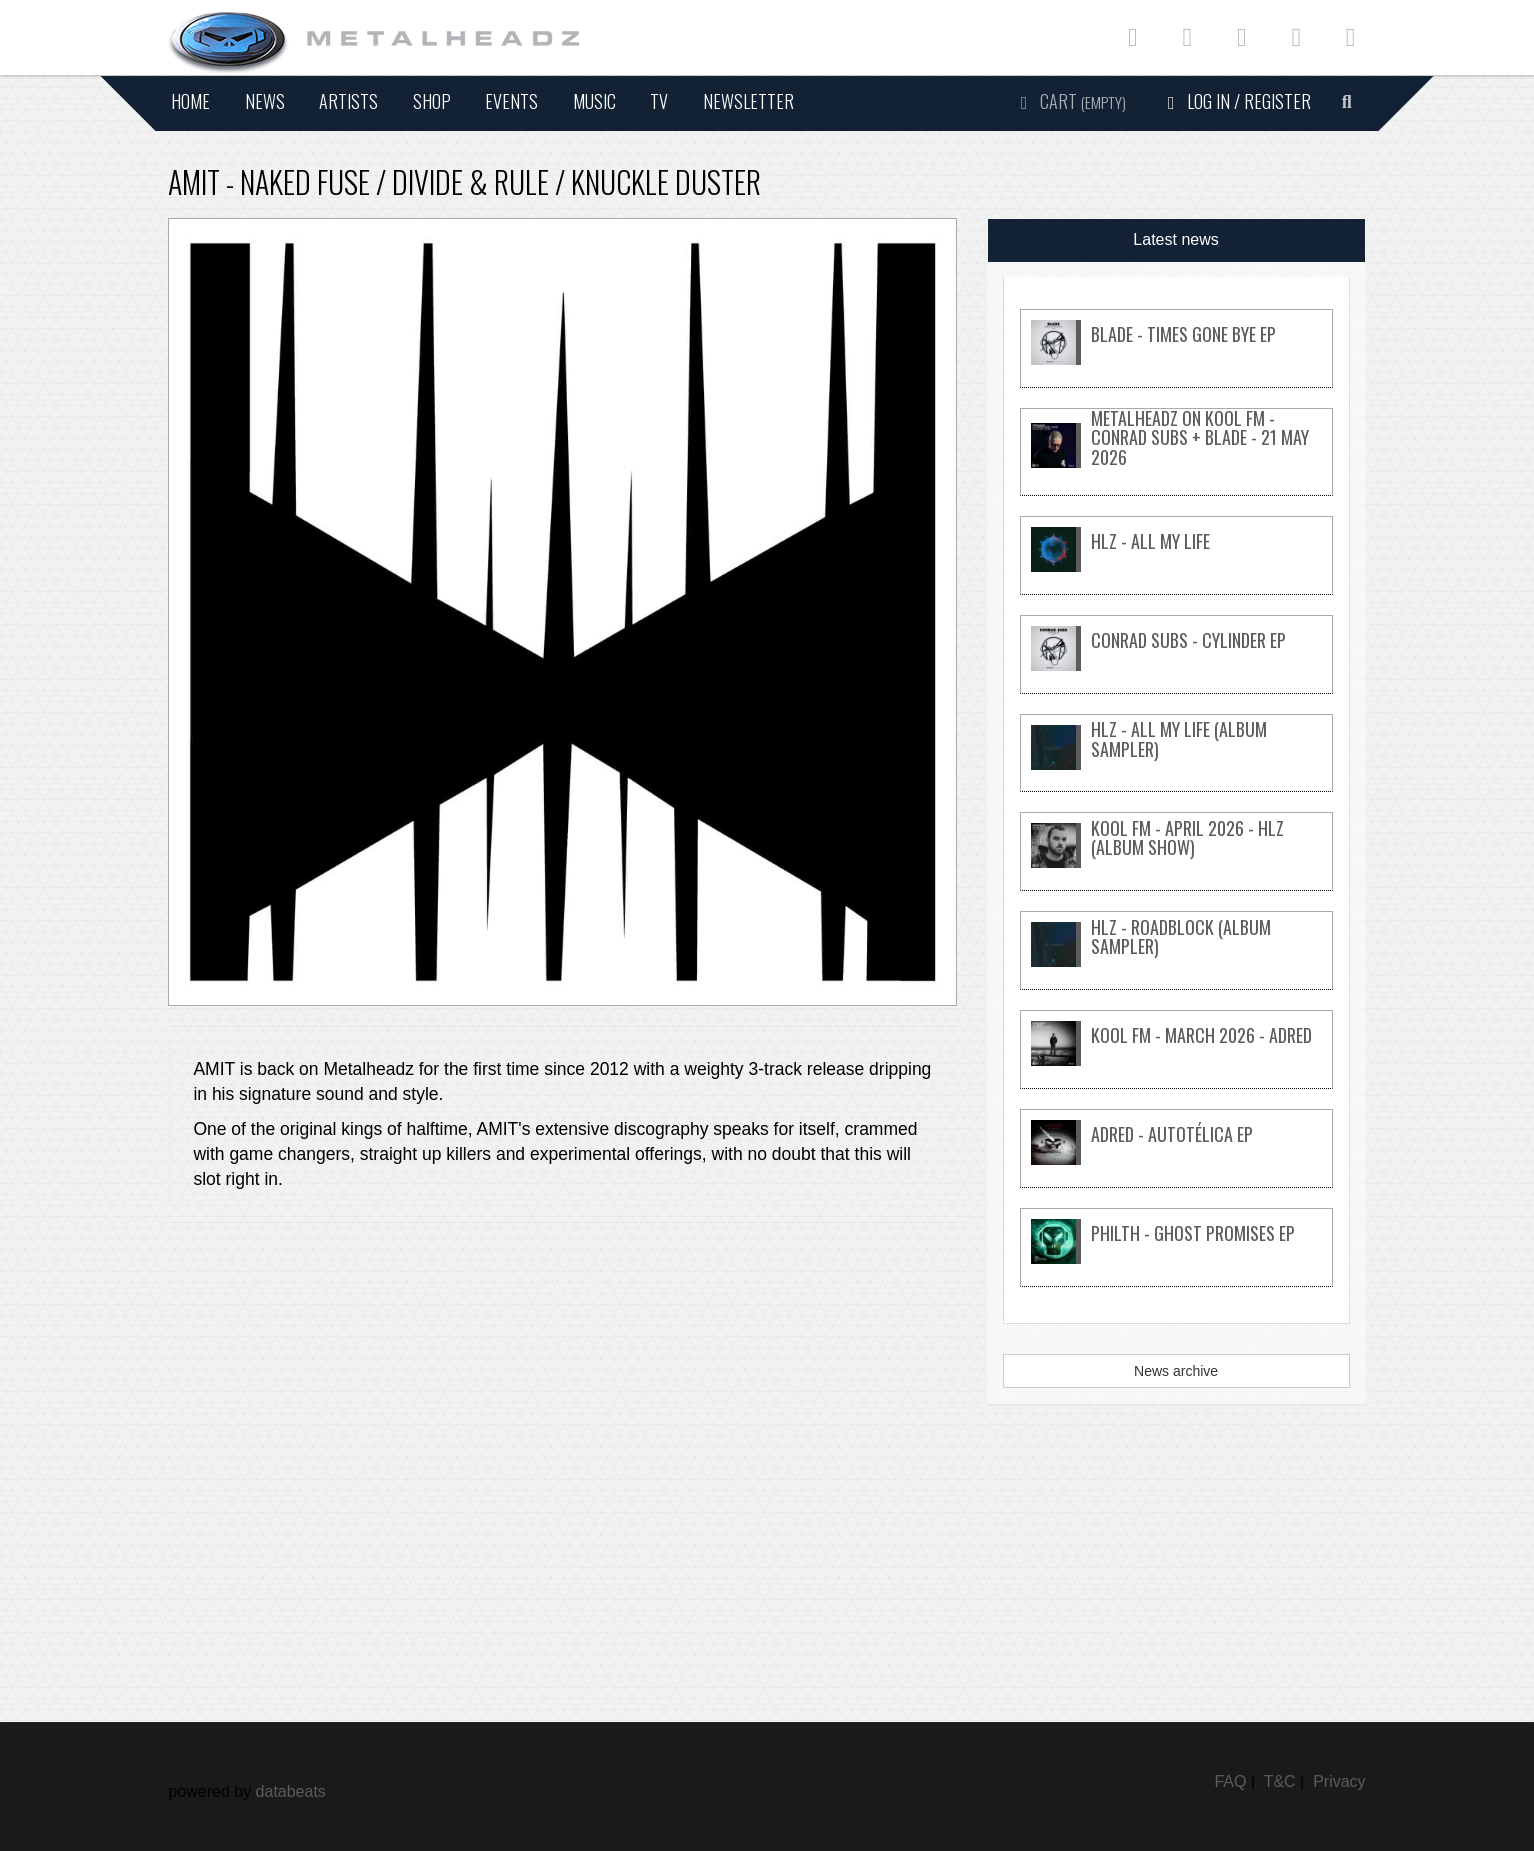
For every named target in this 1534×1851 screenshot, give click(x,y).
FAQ (1230, 1781)
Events (511, 101)
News (265, 101)
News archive (1176, 1371)
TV (659, 101)
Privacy (1339, 1781)
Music (594, 101)
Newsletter (748, 101)
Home (190, 101)
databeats (291, 1791)
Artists (348, 101)
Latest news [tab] (1175, 239)
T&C (1280, 1781)
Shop (432, 101)
